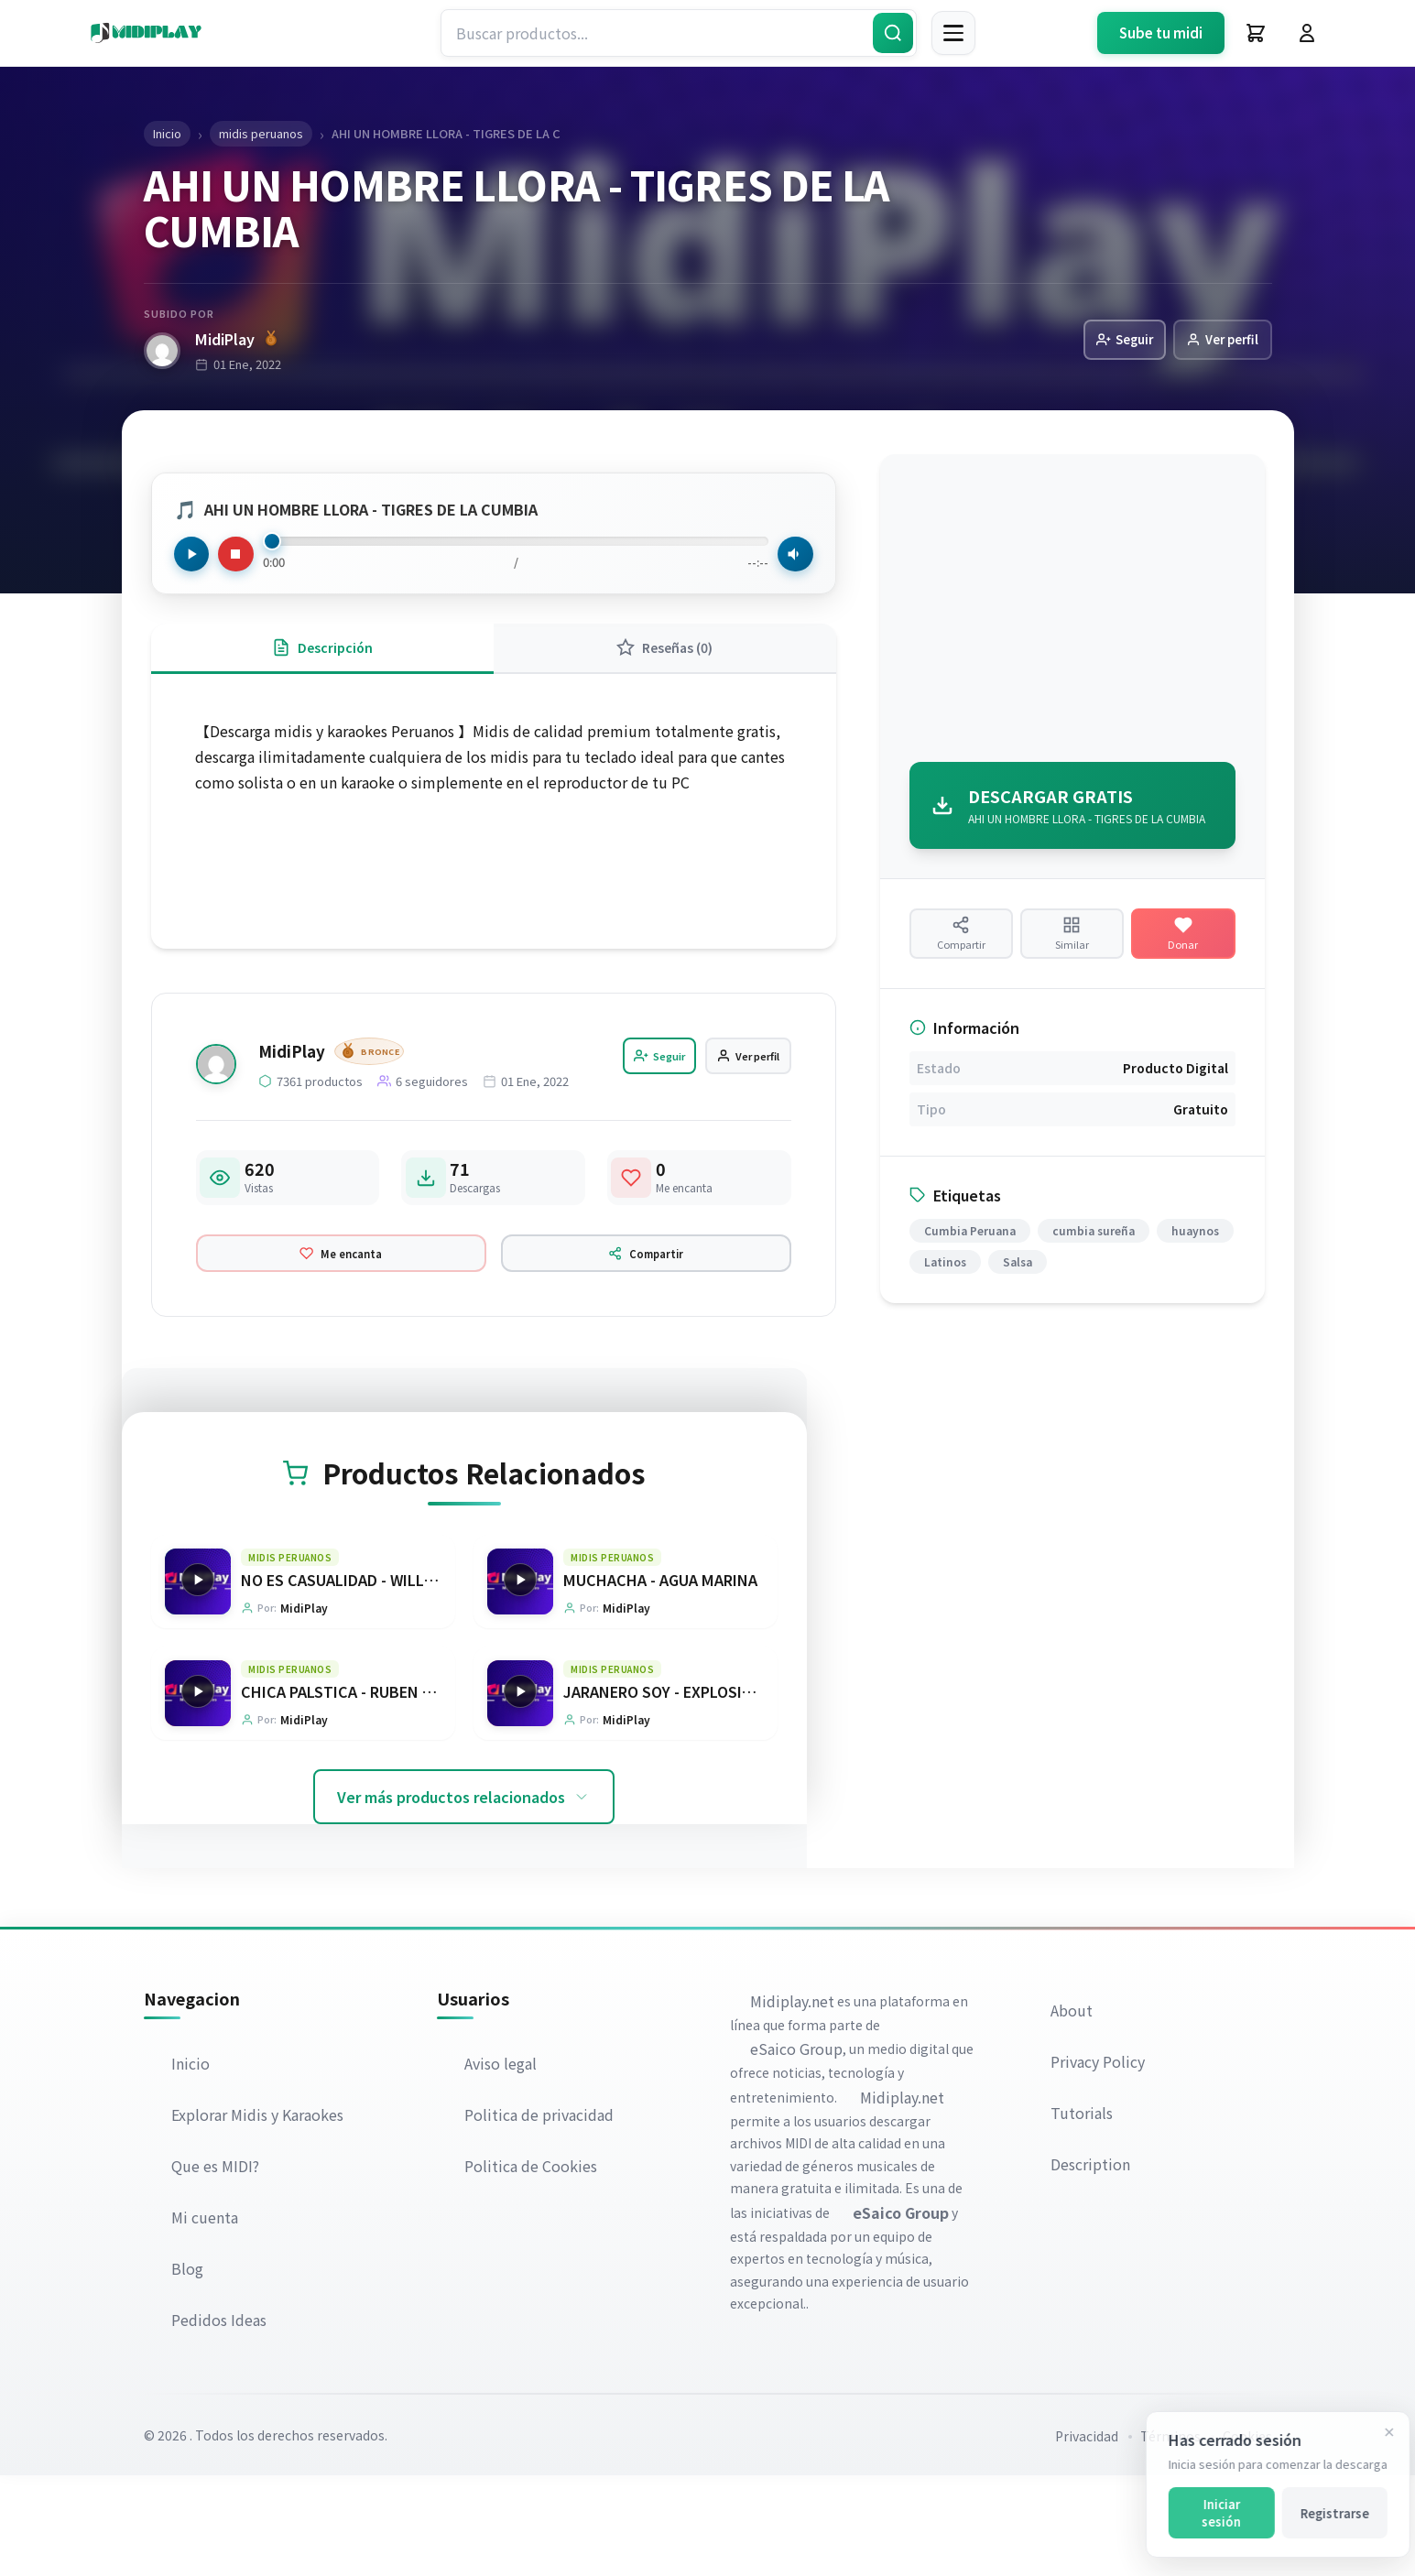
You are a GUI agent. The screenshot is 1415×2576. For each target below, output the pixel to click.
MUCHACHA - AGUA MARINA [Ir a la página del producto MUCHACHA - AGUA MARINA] (661, 1675)
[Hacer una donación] (1183, 947)
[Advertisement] (1072, 613)
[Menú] (953, 33)
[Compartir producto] (961, 947)
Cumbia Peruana (970, 1255)
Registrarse (1321, 2513)
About (1073, 2111)
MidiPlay (236, 340)
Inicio (192, 2164)
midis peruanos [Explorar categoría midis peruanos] (290, 1652)
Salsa (1017, 1286)
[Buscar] (893, 33)
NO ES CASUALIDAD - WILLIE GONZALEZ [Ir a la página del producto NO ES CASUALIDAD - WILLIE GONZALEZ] (379, 1675)
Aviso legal (502, 2164)
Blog (189, 2369)
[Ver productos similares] (1072, 947)
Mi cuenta (206, 2318)
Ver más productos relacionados (464, 1897)
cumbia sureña (1093, 1255)
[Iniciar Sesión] (1307, 33)
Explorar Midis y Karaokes (259, 2215)
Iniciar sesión (1207, 2512)
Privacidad (1086, 2536)
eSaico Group (798, 2149)
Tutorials (1083, 2213)
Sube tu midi (1161, 32)
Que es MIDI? (217, 2266)
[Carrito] (1255, 33)
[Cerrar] (1376, 2432)
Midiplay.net (794, 2102)
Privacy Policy (1099, 2162)
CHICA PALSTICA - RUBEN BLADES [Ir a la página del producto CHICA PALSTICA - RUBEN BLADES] (360, 1790)
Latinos (945, 1286)
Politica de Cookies (532, 2266)
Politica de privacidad (540, 2215)
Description (1092, 2265)
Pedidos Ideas (220, 2420)
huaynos (1195, 1255)
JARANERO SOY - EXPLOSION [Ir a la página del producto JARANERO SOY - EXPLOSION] (664, 1790)
